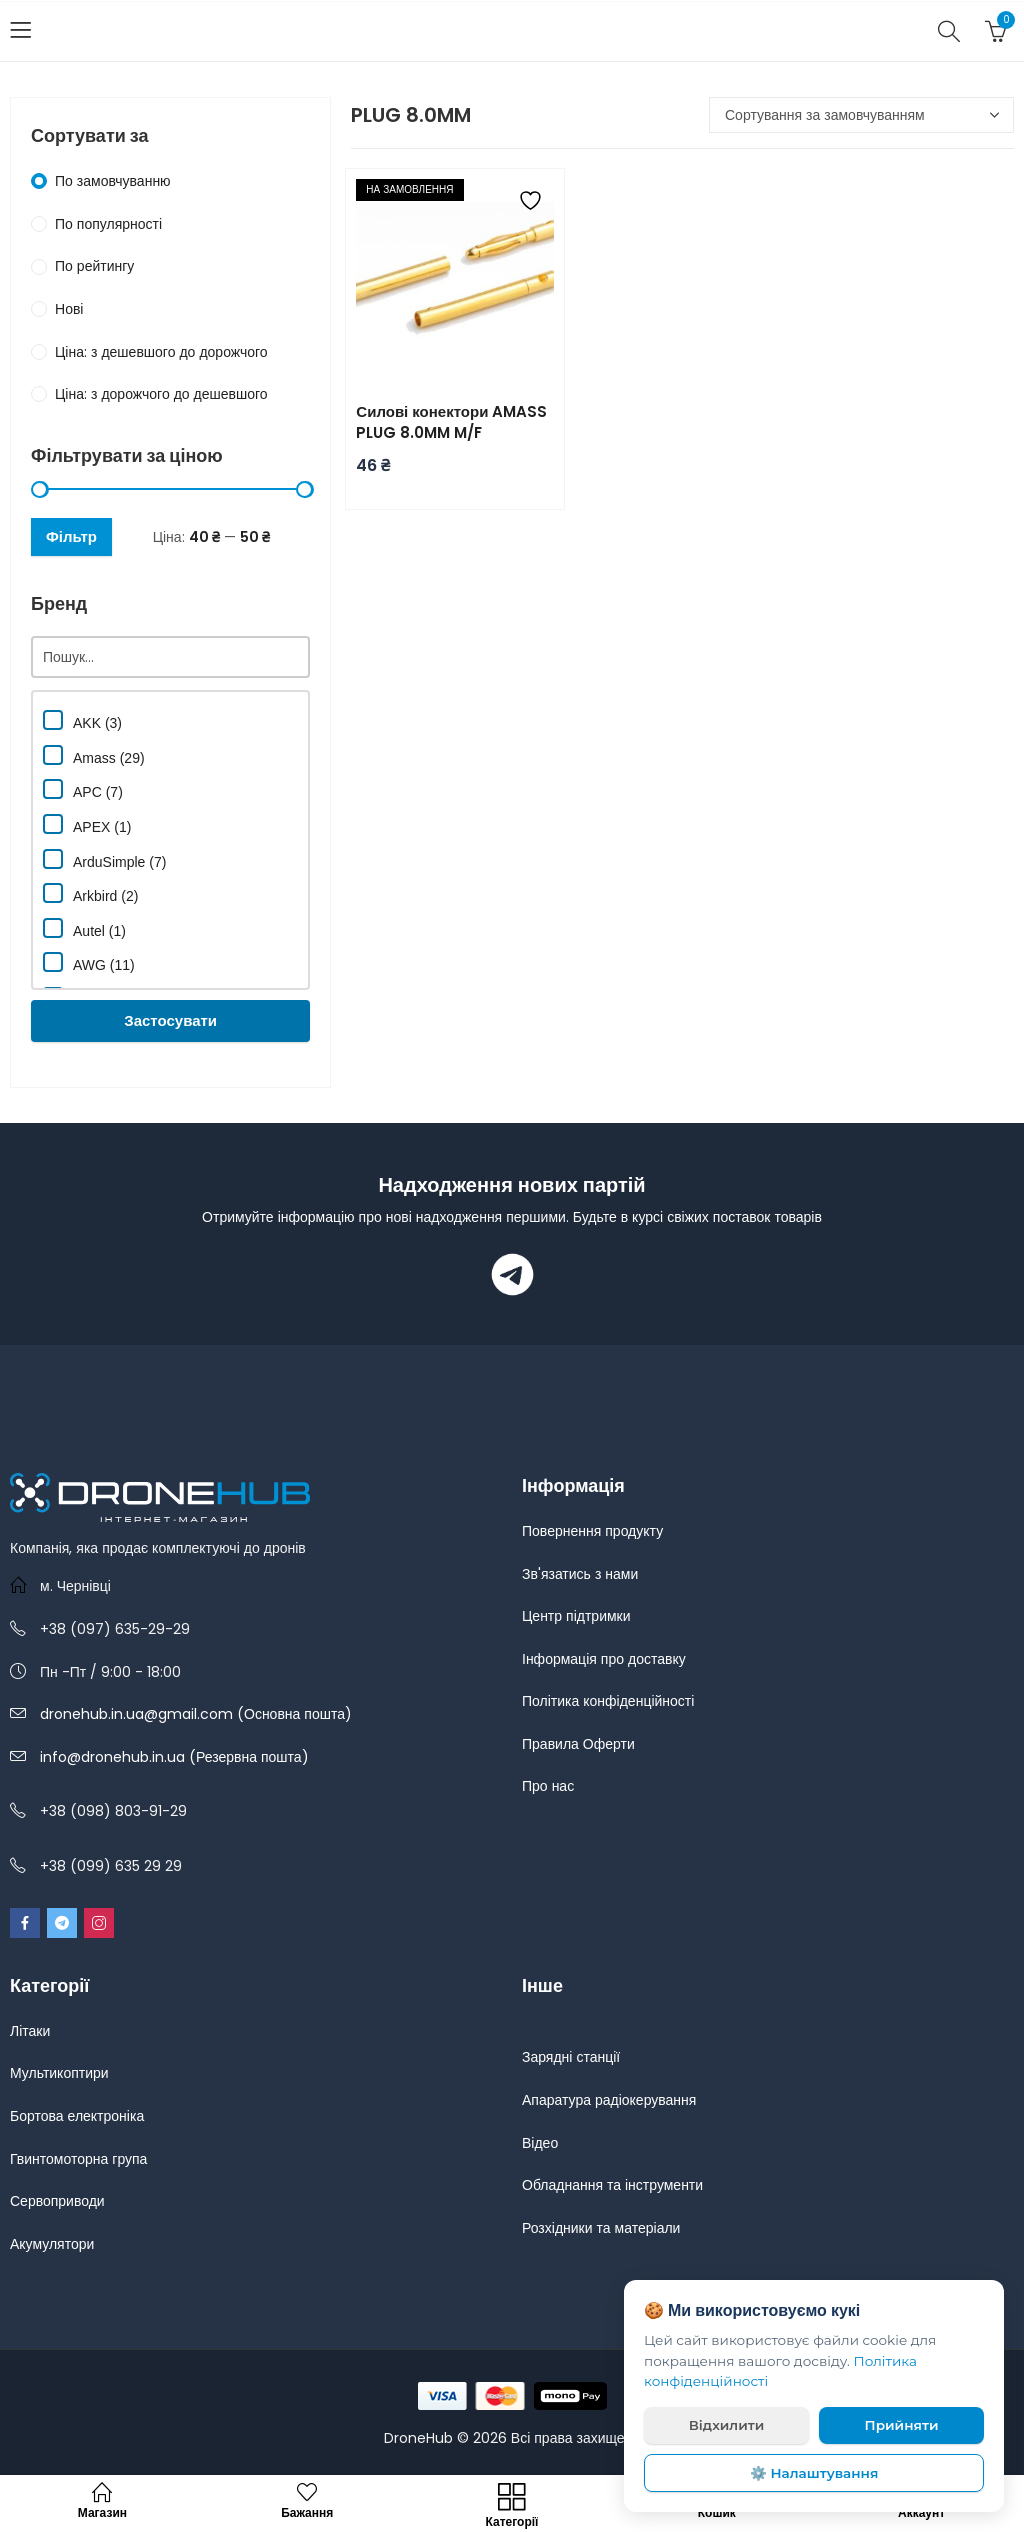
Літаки (30, 2031)
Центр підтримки (576, 1616)
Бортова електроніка (77, 2116)
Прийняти (902, 2425)
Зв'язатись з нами (580, 1574)
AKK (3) (82, 720)
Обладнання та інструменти (612, 2185)
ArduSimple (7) (104, 859)
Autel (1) (84, 928)
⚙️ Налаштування (814, 2473)
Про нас (548, 1786)
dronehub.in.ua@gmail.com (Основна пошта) (196, 1714)
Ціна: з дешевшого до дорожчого (161, 352)
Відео (540, 2143)
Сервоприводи (57, 2201)
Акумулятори (52, 2244)
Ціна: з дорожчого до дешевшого (161, 394)
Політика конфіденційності (608, 1701)
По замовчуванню (113, 181)
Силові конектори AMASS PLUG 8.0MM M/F (451, 422)
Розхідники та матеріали (601, 2228)
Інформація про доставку (604, 1659)
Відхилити (727, 2425)
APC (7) (83, 789)
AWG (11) (89, 962)
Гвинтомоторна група (78, 2159)
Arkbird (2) (90, 893)
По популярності (108, 224)
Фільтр (71, 536)
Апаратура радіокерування (609, 2100)
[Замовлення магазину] (861, 115)
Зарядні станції (571, 2057)
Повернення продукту (592, 1531)
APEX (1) (87, 824)
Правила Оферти (578, 1744)
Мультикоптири (59, 2073)
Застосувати (170, 1020)
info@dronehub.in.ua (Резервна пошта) (174, 1757)
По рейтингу (94, 266)
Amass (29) (94, 755)
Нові (69, 309)
